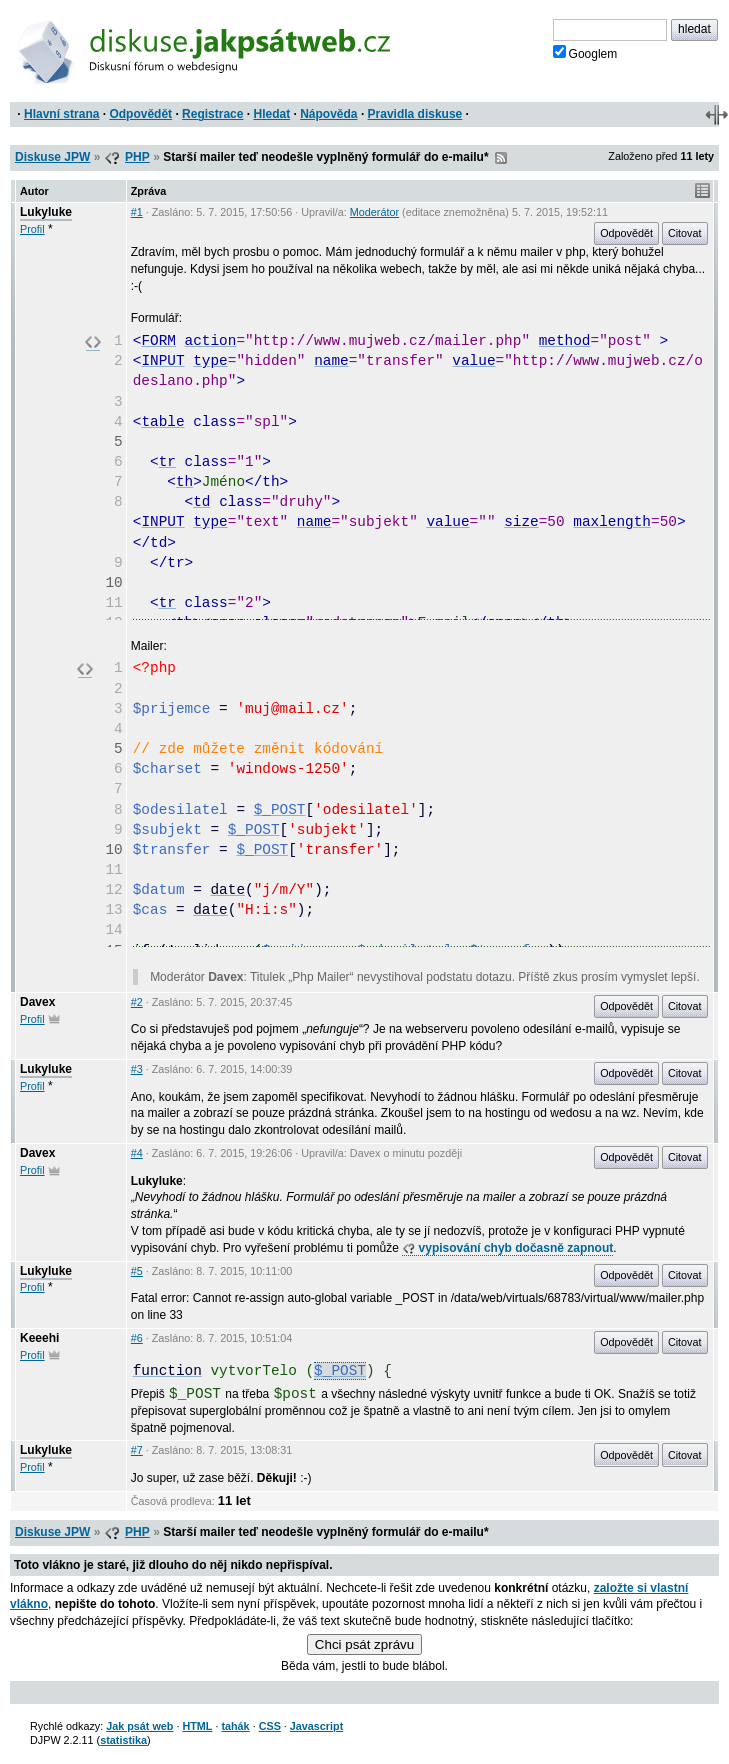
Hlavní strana (61, 114)
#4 (137, 1153)
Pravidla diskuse (415, 114)
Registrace (212, 114)
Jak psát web (139, 1726)
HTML (197, 1726)
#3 (137, 1069)
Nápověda (328, 114)
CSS (270, 1726)
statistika (123, 1740)
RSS (501, 158)
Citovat (685, 233)
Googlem (585, 53)
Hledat (271, 114)
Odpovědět (140, 114)
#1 (137, 212)
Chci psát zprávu (364, 1644)
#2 (137, 1002)
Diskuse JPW (52, 157)
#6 (137, 1338)
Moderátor (374, 212)
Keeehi (39, 1338)
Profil (32, 229)
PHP (137, 157)
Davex (37, 1002)
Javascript (316, 1726)
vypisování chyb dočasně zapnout (507, 1248)
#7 (137, 1450)
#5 (137, 1271)
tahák (235, 1726)
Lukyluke (46, 212)
